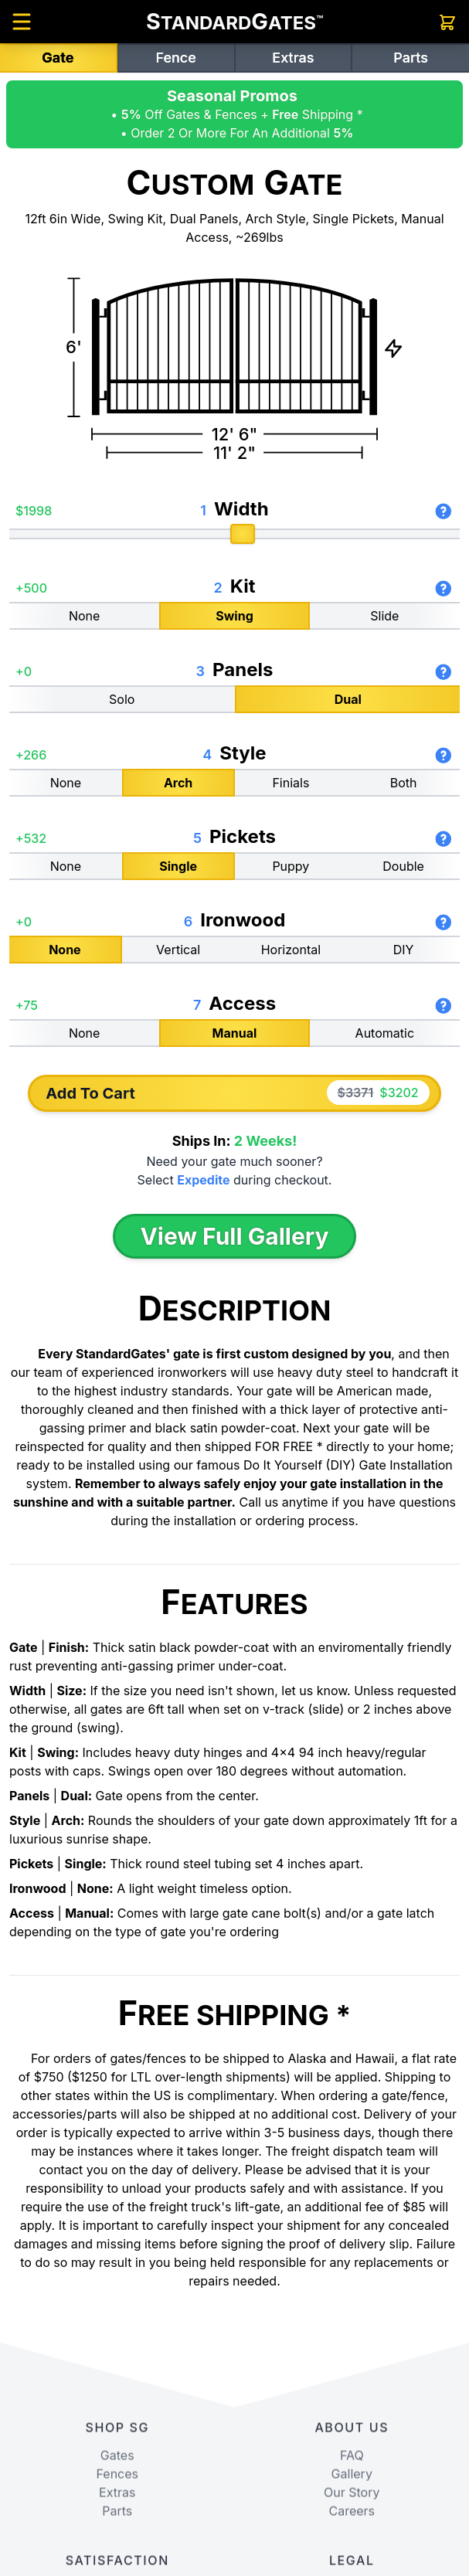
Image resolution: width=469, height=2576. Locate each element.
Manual (234, 1032)
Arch (178, 781)
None (84, 615)
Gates (117, 2549)
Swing (234, 615)
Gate (57, 57)
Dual (348, 698)
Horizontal (291, 948)
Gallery (351, 2567)
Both (403, 781)
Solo (121, 698)
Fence (175, 57)
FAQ (352, 2549)
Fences (117, 2567)
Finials (290, 781)
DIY (403, 948)
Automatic (384, 1032)
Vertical (178, 948)
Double (403, 865)
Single (178, 865)
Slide (384, 615)
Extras (293, 57)
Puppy (290, 865)
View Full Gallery (234, 1236)
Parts (410, 57)
